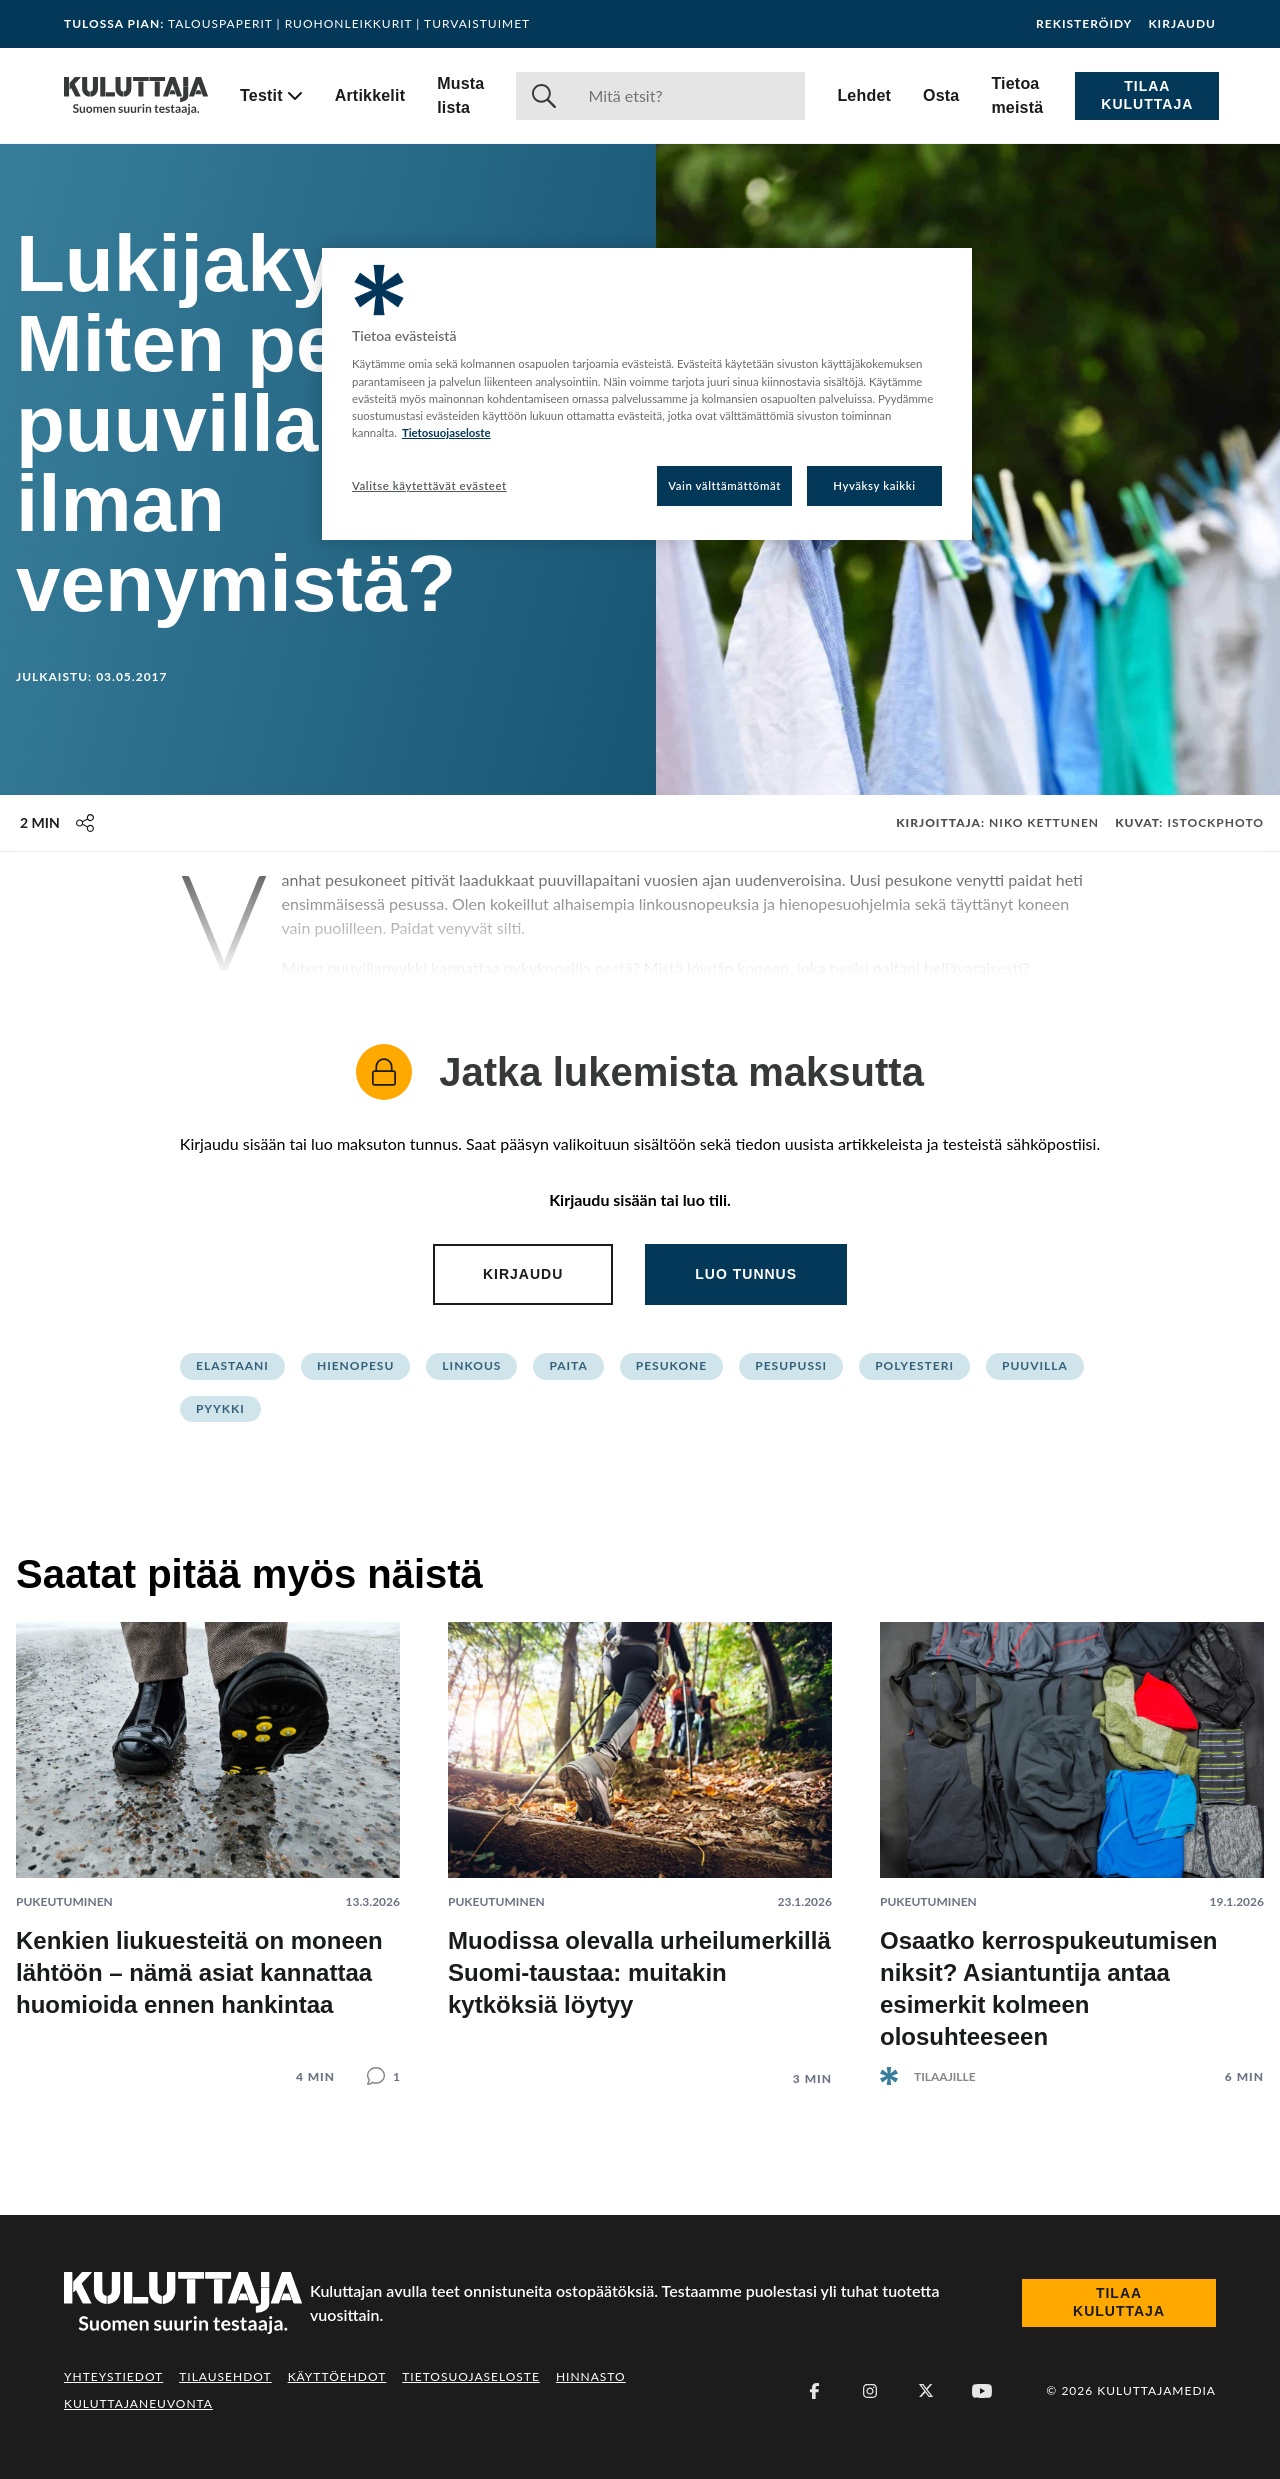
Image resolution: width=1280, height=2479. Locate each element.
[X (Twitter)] (926, 2391)
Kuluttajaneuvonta (138, 2403)
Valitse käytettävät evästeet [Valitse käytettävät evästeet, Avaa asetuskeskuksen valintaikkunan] (429, 485)
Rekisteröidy (1084, 24)
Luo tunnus (746, 1274)
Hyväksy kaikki (874, 485)
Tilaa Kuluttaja (1147, 95)
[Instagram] (870, 2391)
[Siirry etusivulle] (136, 96)
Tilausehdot (225, 2376)
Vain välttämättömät (724, 485)
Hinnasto (591, 2376)
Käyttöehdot (337, 2376)
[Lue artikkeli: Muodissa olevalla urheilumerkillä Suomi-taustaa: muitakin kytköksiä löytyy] (640, 1838)
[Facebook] (814, 2391)
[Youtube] (982, 2391)
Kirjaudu (1182, 24)
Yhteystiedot (113, 2376)
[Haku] (688, 96)
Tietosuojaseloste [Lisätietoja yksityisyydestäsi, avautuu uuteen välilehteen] (446, 432)
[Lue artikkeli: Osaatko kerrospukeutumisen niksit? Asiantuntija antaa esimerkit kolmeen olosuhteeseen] (1072, 1837)
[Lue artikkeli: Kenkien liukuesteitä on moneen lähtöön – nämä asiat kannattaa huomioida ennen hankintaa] (208, 1837)
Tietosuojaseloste (471, 2376)
